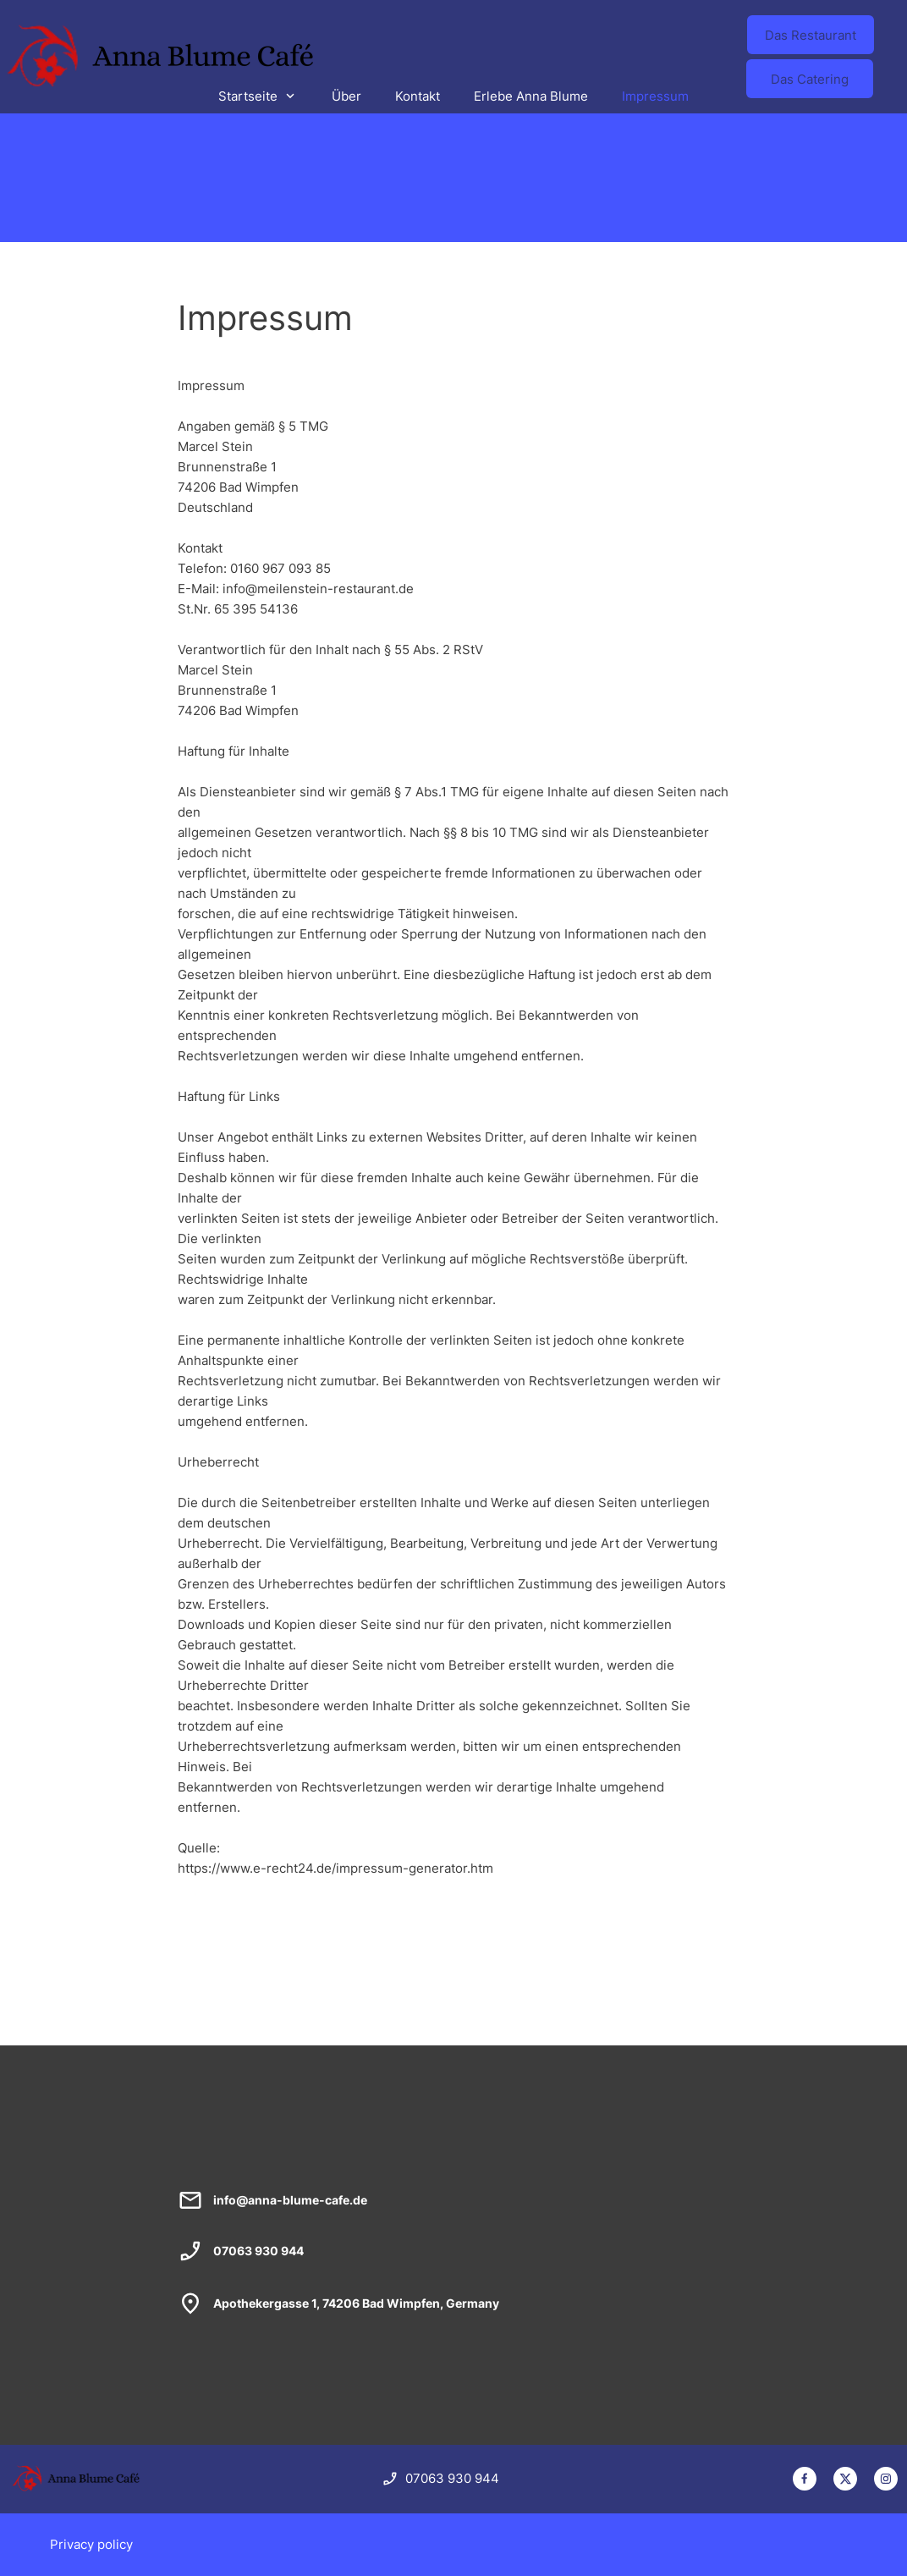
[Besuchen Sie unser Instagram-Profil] (886, 2479)
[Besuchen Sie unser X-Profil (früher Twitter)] (845, 2479)
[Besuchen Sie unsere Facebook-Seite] (804, 2479)
